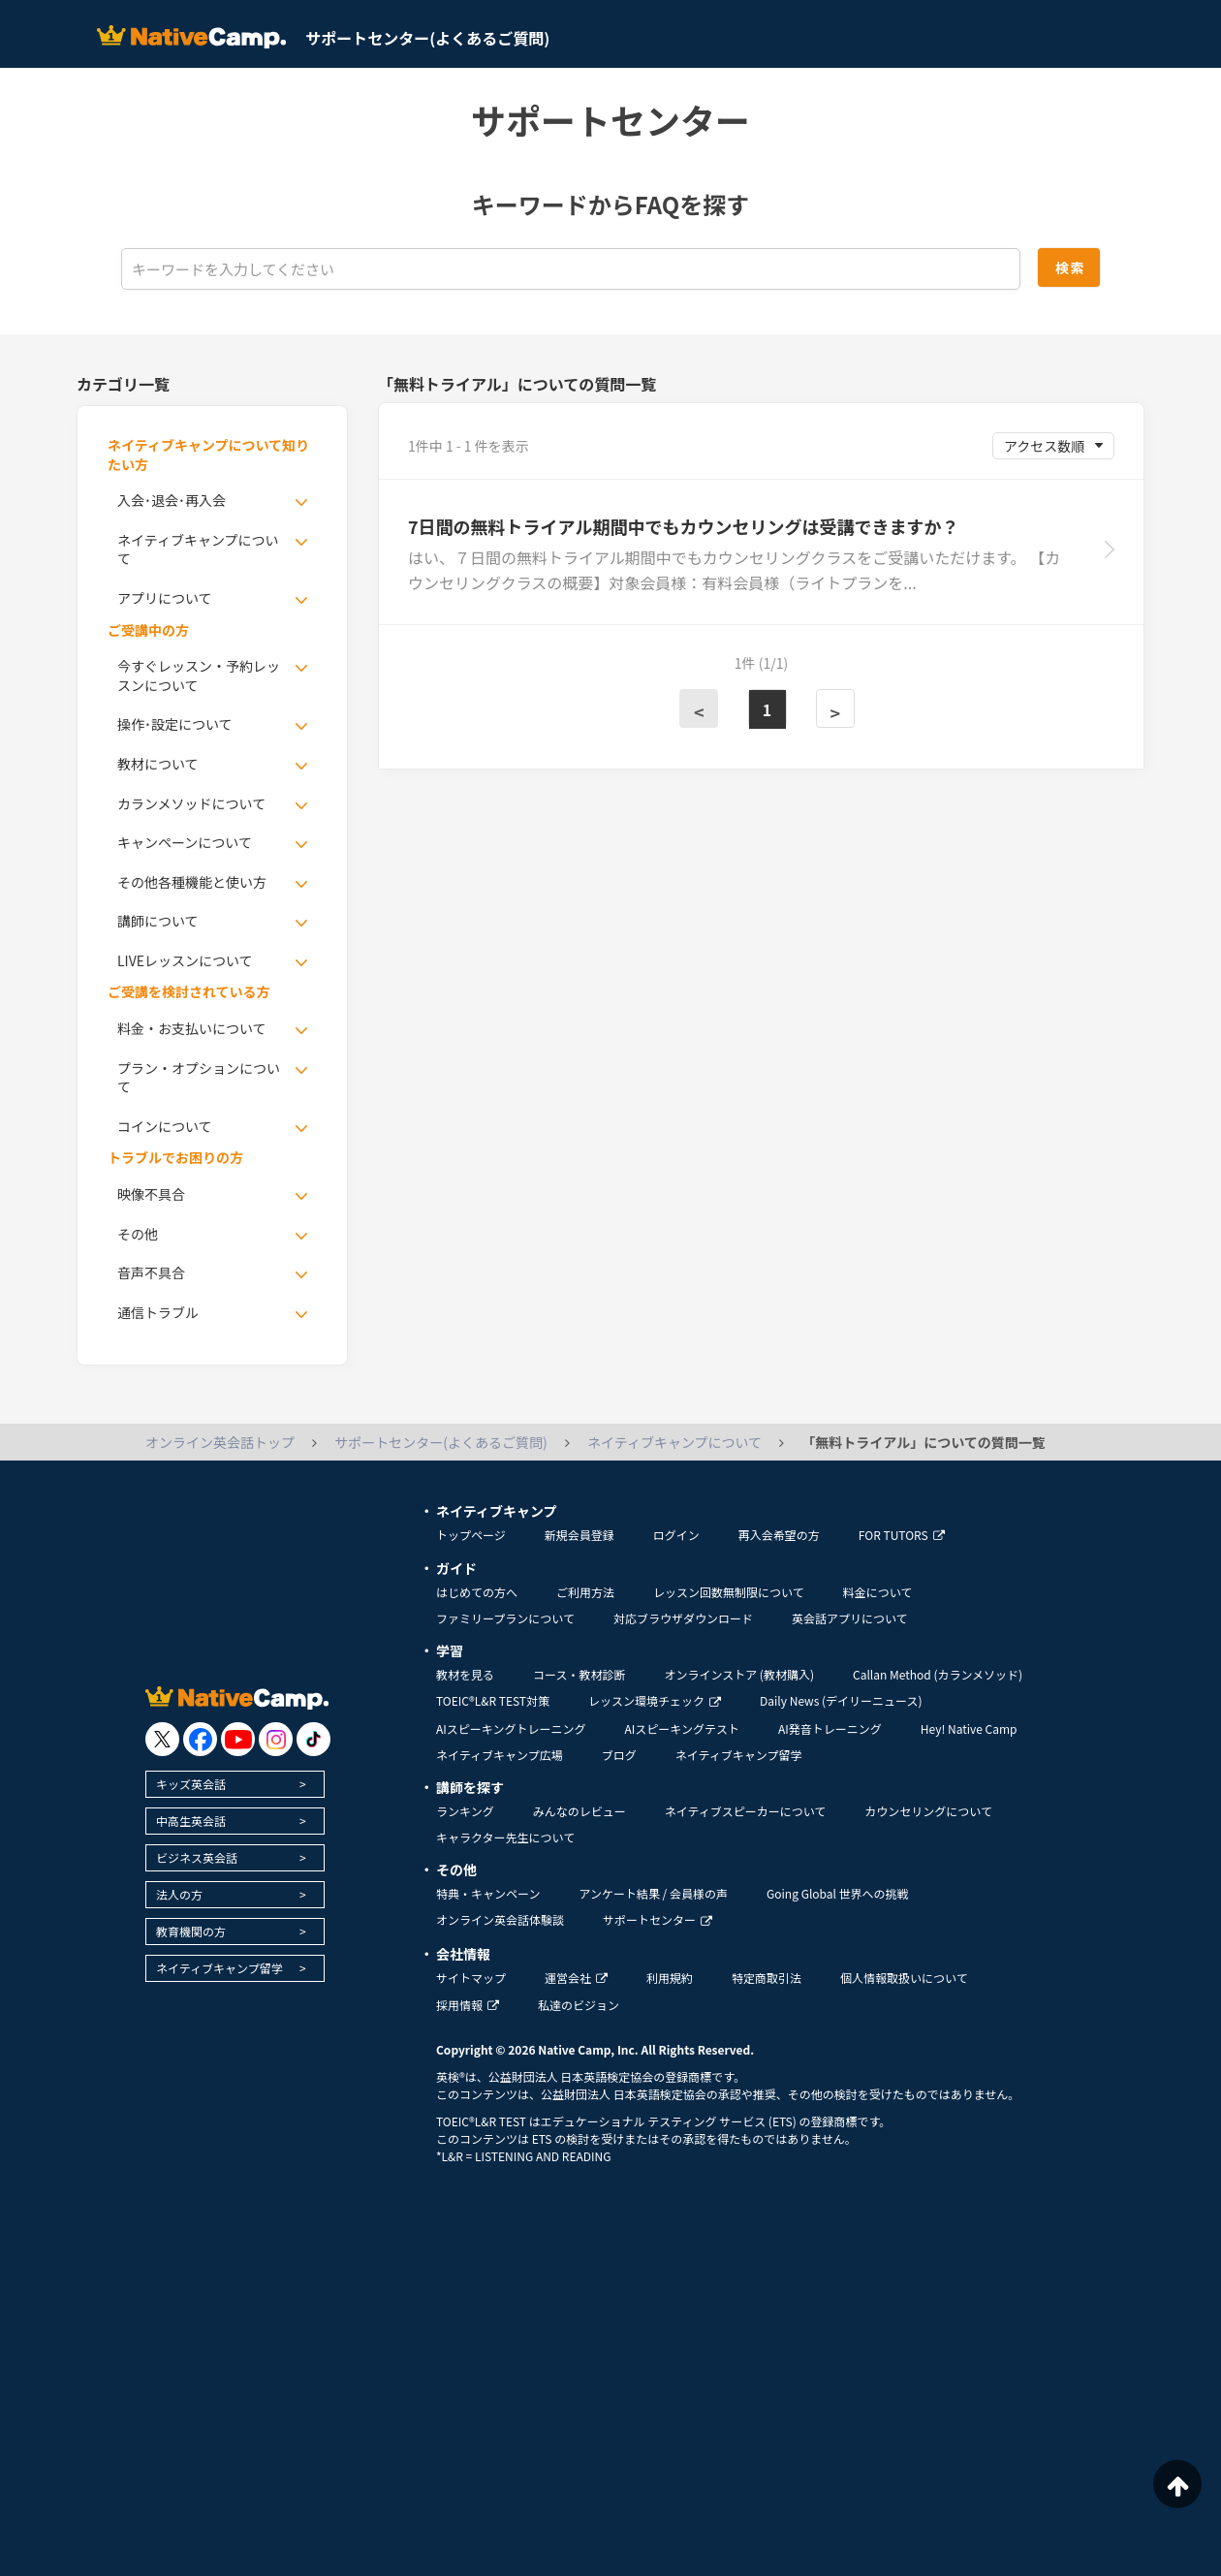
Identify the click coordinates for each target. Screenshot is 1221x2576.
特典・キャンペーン (488, 1893)
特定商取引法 (766, 1977)
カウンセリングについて (928, 1811)
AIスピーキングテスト (681, 1728)
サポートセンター (657, 1919)
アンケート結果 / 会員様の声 (653, 1893)
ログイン (676, 1534)
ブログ (619, 1754)
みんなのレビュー (579, 1811)
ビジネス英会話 (196, 1857)
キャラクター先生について (505, 1837)
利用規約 (669, 1977)
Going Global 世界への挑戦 (838, 1893)
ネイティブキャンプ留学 (219, 1968)
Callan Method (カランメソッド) (937, 1674)
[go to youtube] (238, 1739)
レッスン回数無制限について (728, 1592)
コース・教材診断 (579, 1674)
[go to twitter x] (162, 1739)
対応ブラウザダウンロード (683, 1618)
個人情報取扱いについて (904, 1977)
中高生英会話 (191, 1820)
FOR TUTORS (902, 1534)
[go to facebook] (200, 1739)
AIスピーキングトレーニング (510, 1728)
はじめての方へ (476, 1592)
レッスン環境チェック (654, 1700)
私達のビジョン (578, 2004)
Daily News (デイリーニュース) (841, 1700)
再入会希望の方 (779, 1534)
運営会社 (576, 1977)
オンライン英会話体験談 (500, 1919)
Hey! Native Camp (969, 1728)
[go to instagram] (276, 1739)
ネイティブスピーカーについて (746, 1811)
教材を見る (465, 1674)
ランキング (465, 1811)
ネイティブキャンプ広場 (499, 1754)
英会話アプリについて (850, 1618)
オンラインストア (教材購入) (739, 1674)
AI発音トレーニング (830, 1728)
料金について (878, 1592)
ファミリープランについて (505, 1618)
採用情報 (467, 2004)
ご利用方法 (585, 1592)
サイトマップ (471, 1977)
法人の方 (179, 1894)
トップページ (471, 1534)
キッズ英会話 (191, 1783)
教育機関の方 (191, 1931)
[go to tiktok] (313, 1739)
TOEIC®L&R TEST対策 (492, 1700)
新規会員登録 (579, 1534)
